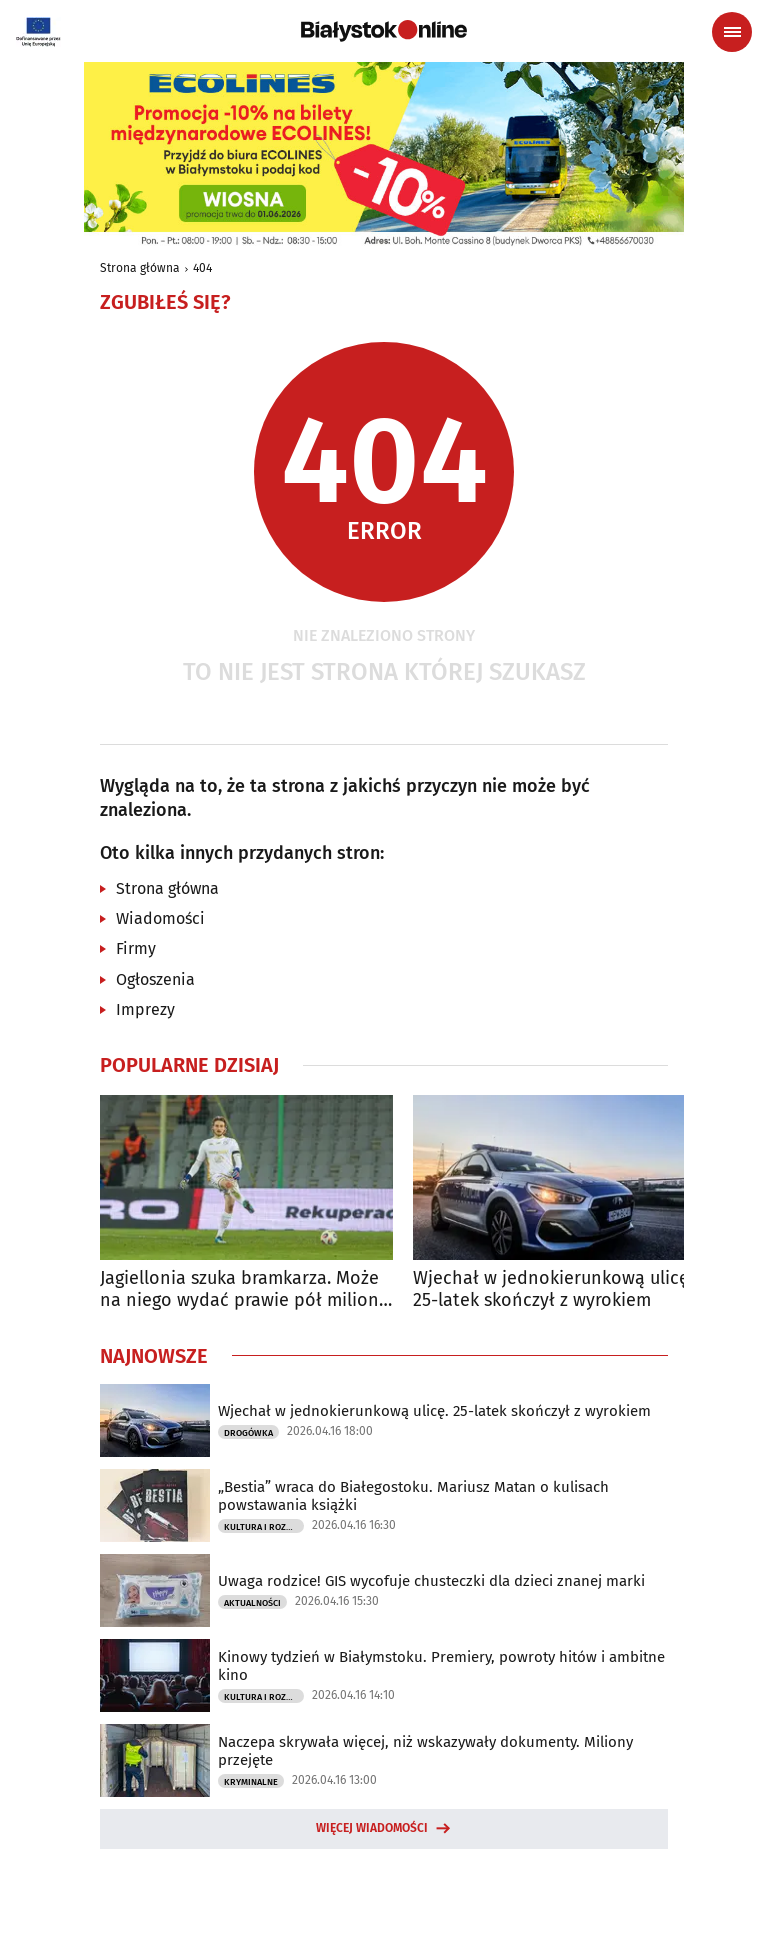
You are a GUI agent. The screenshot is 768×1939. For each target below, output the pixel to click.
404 (202, 268)
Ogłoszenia (155, 979)
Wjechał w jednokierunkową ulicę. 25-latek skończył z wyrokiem (553, 1289)
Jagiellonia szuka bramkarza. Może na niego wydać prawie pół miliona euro (244, 1289)
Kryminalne (251, 1782)
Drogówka (248, 1433)
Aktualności (252, 1603)
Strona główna (140, 268)
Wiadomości (160, 918)
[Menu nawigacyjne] (732, 32)
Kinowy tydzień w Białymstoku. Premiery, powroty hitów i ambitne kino (441, 1666)
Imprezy (145, 1009)
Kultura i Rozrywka (264, 1527)
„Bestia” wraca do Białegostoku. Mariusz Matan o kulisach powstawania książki (413, 1496)
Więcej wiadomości (372, 1828)
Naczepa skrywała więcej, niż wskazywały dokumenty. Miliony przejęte (425, 1751)
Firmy (136, 948)
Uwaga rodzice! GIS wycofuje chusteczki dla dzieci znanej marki (431, 1581)
